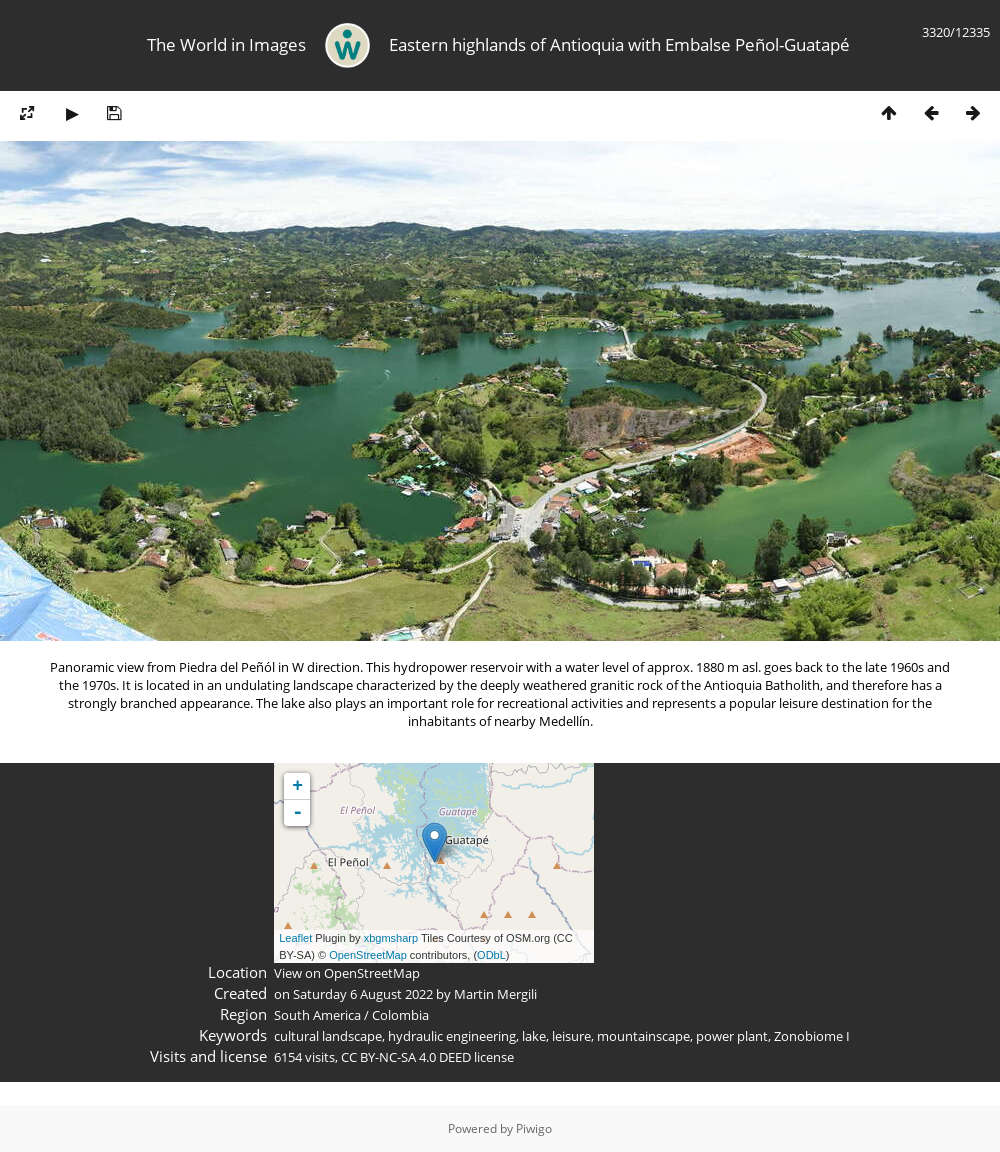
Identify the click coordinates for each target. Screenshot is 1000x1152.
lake (534, 1036)
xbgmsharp (391, 938)
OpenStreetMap (368, 955)
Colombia (400, 1015)
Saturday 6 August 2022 (363, 994)
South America (317, 1015)
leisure (571, 1036)
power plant (732, 1036)
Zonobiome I (812, 1036)
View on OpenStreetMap (347, 973)
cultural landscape (328, 1036)
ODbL (491, 955)
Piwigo (534, 1128)
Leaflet (295, 938)
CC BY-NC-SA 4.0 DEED (406, 1057)
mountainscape (643, 1036)
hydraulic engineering (452, 1036)
